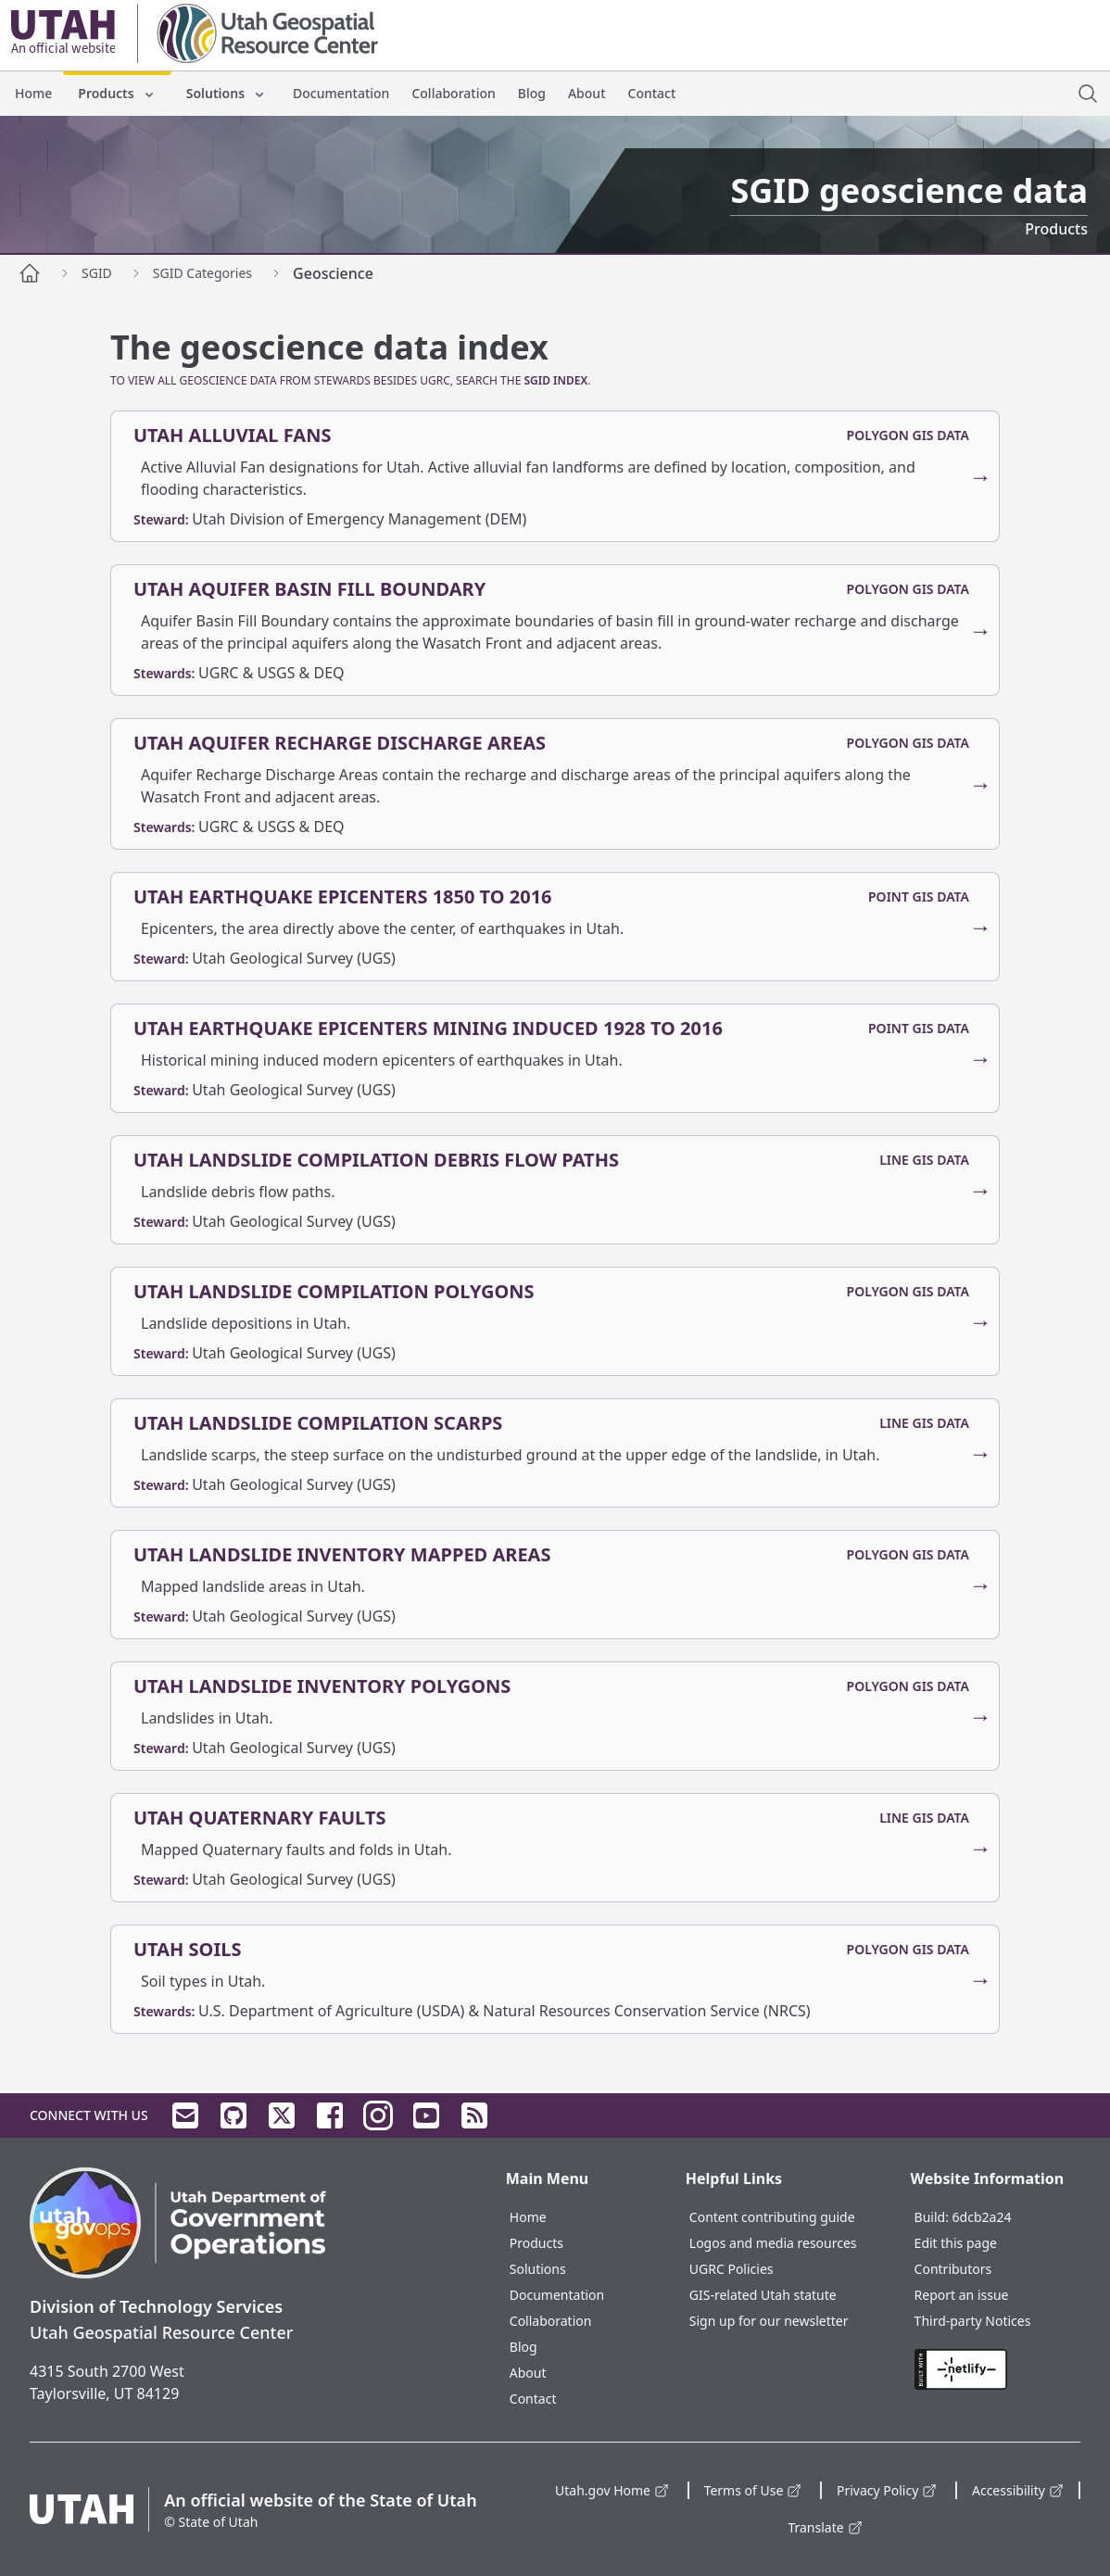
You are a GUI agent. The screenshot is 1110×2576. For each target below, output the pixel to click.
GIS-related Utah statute (763, 2295)
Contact (652, 93)
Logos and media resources (773, 2243)
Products (117, 93)
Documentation (341, 93)
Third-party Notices (972, 2321)
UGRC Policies (731, 2269)
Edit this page (955, 2243)
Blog (532, 93)
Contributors (953, 2269)
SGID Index (555, 380)
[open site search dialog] (1087, 93)
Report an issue (961, 2295)
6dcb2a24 (982, 2217)
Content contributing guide (772, 2217)
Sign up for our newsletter (769, 2321)
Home (33, 93)
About (587, 93)
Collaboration (453, 93)
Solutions (226, 93)
